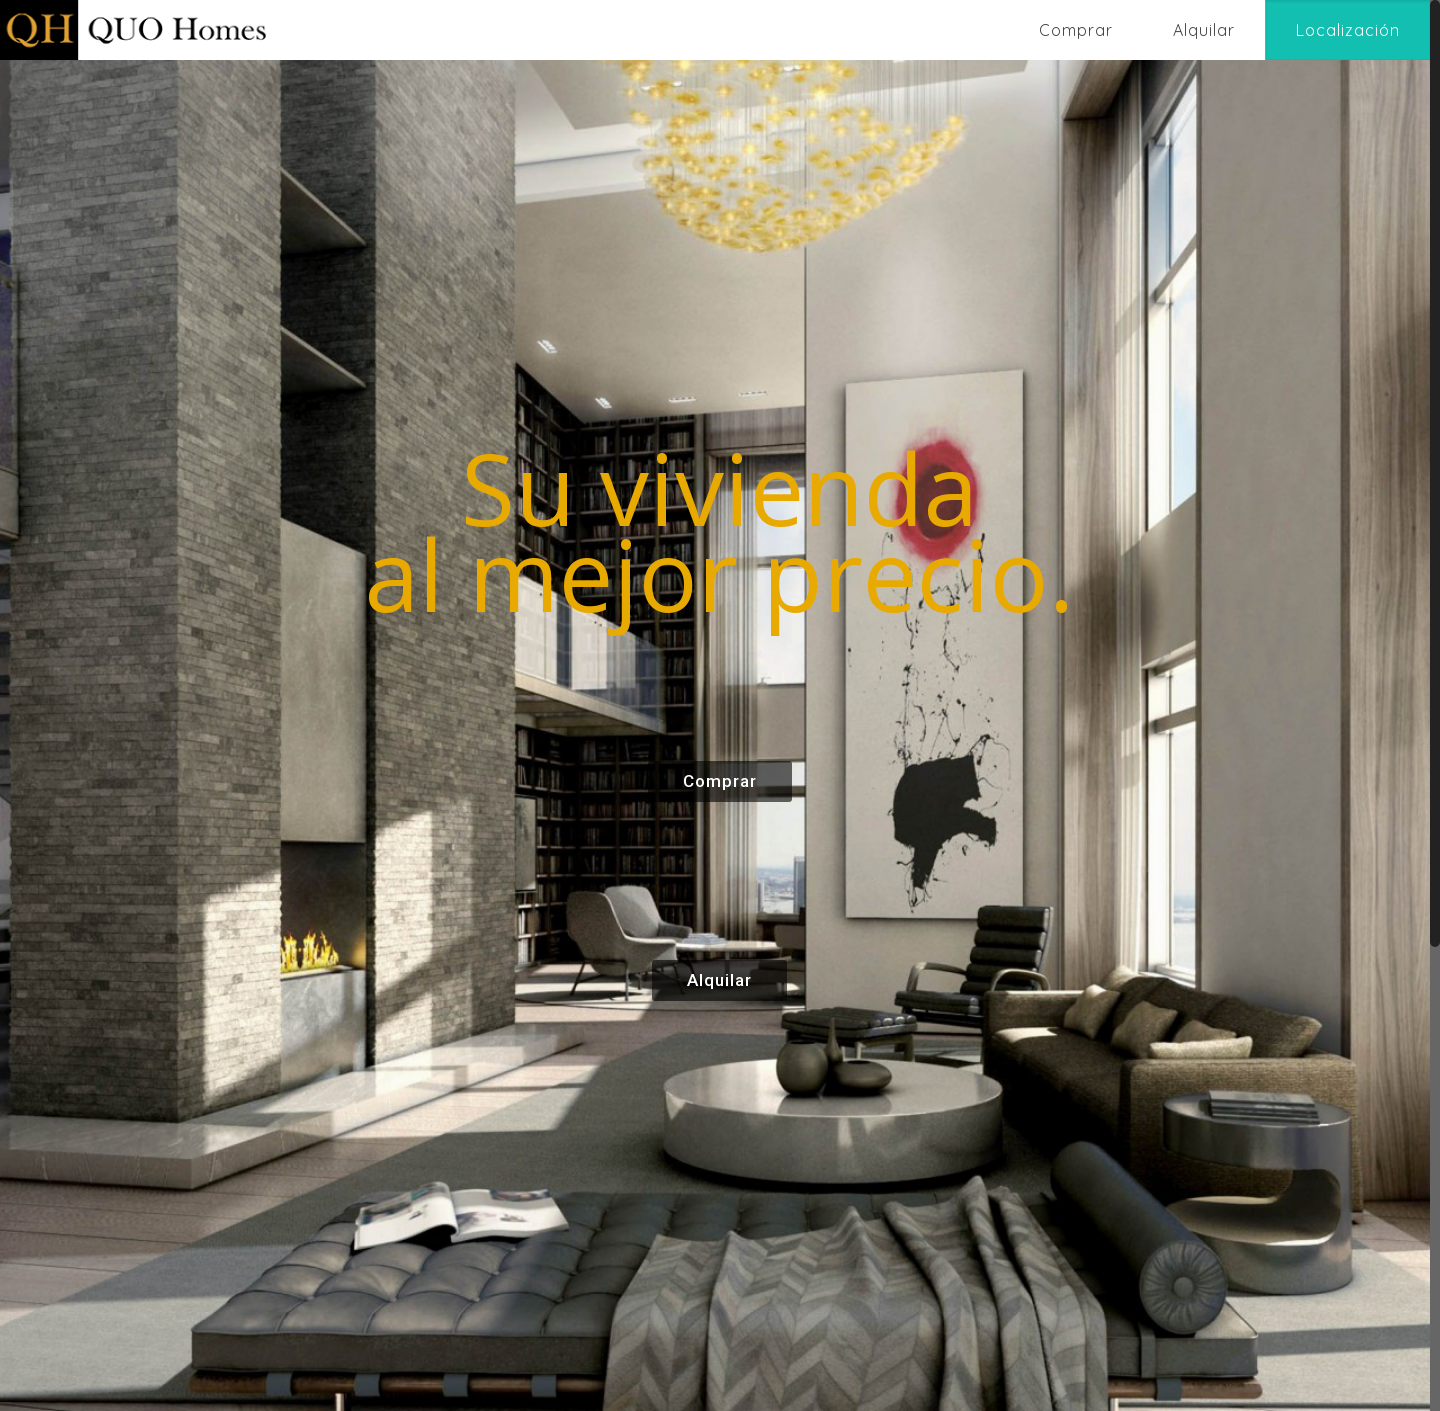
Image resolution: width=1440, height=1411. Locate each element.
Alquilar (719, 980)
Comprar (720, 781)
